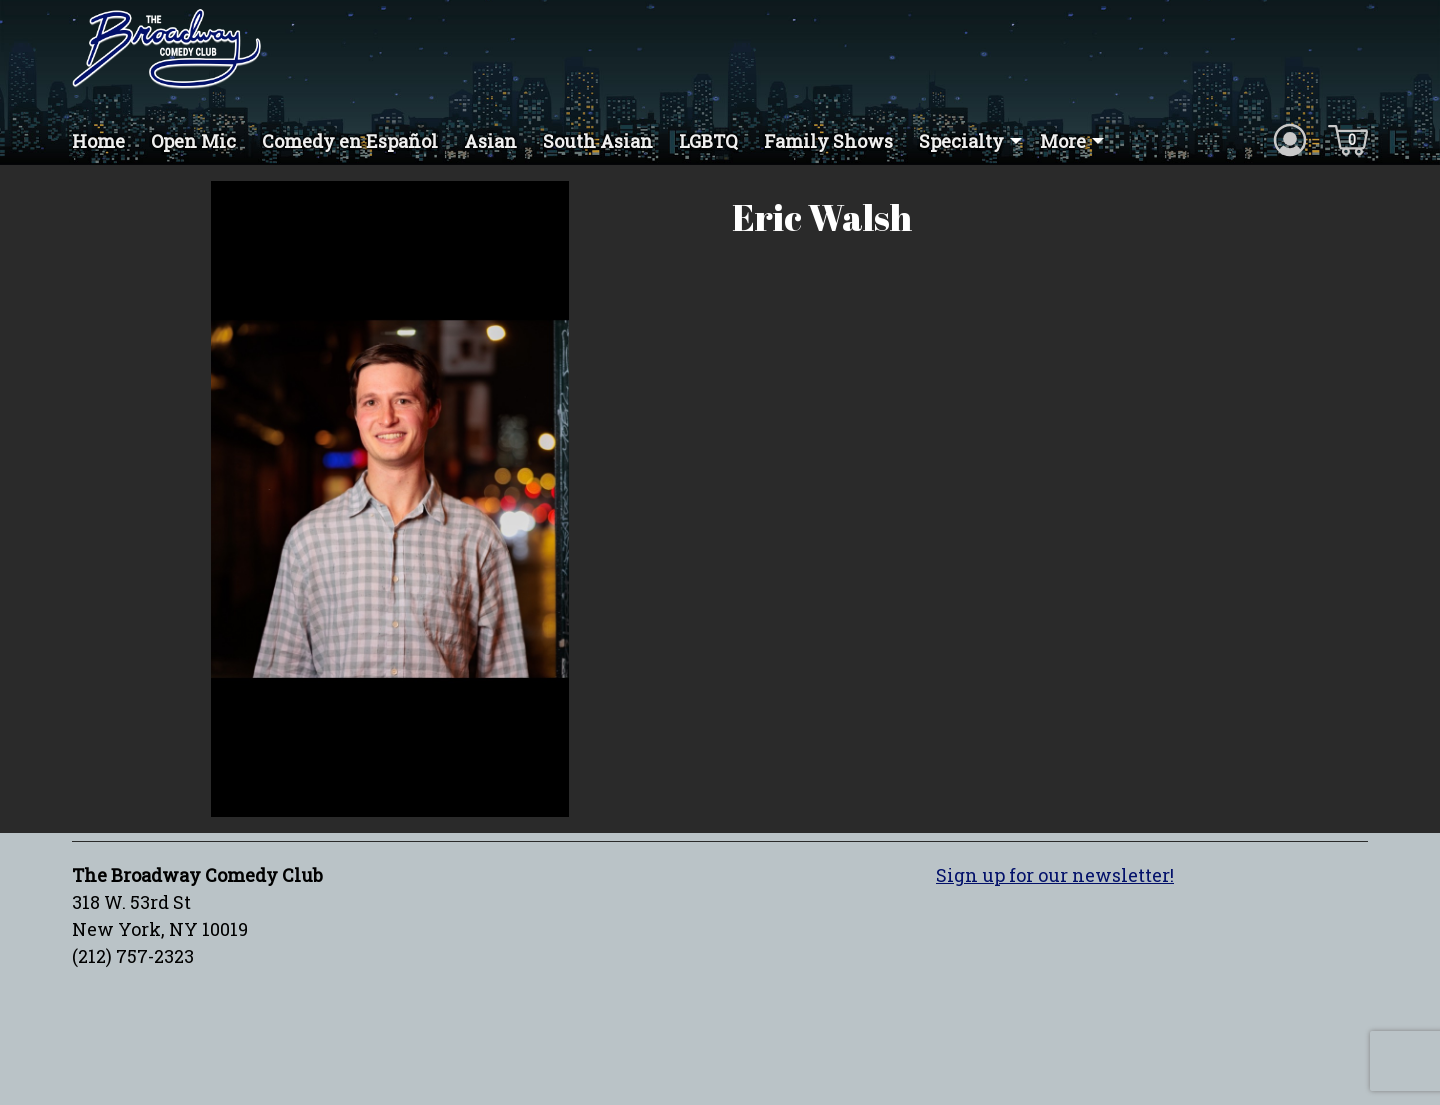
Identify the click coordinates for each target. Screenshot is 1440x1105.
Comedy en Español (350, 141)
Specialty (961, 141)
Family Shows (828, 141)
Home (98, 141)
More (1063, 141)
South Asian (598, 141)
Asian (490, 141)
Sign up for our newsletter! (1055, 875)
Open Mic (193, 141)
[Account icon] (1290, 139)
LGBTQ (708, 141)
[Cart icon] (1348, 139)
